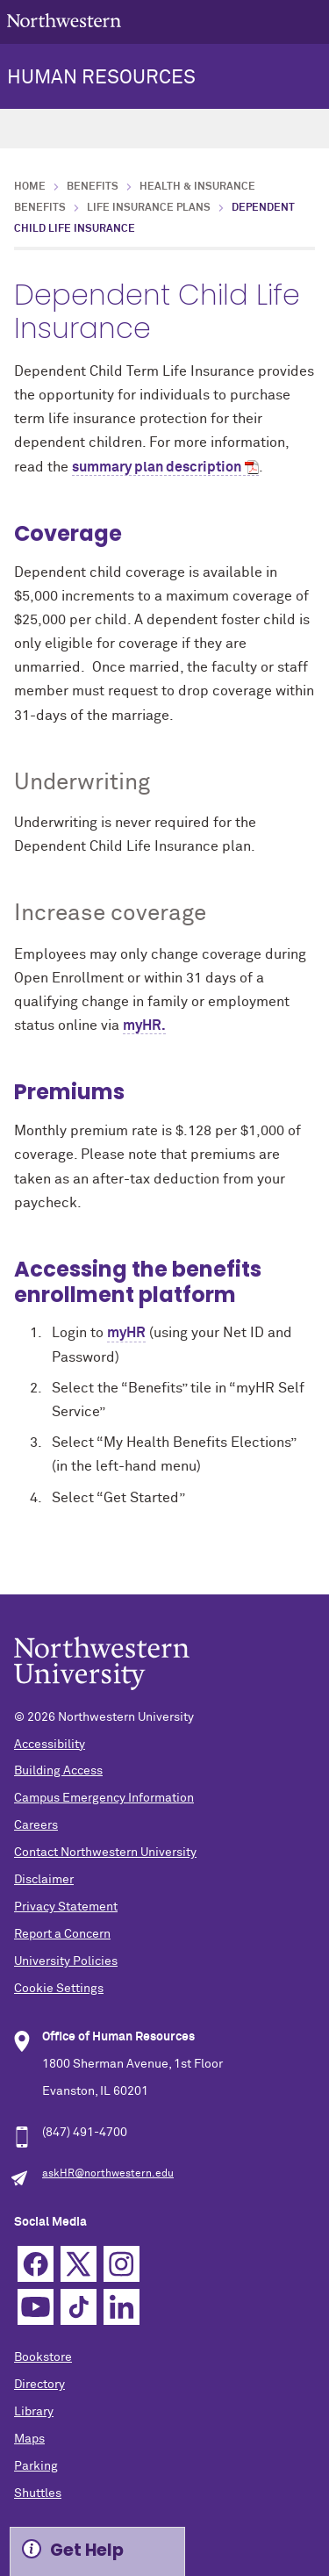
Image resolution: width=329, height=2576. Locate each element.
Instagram (121, 2264)
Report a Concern (62, 1934)
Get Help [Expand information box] (87, 2550)
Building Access (58, 1771)
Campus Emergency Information (104, 1798)
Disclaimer (44, 1880)
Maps (29, 2439)
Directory (39, 2384)
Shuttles (37, 2493)
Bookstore (43, 2357)
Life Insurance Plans (149, 208)
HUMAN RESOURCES (101, 78)
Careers (36, 1825)
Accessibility (49, 1744)
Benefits (92, 187)
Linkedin (121, 2307)
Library (34, 2412)
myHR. (144, 1025)
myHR (126, 1333)
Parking (36, 2466)
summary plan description (156, 467)
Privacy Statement (66, 1907)
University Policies (66, 1961)
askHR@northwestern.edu (108, 2174)
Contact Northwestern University (105, 1852)
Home (30, 187)
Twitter (79, 2264)
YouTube (36, 2307)
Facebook (36, 2264)
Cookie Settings (59, 1988)
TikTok (79, 2307)
